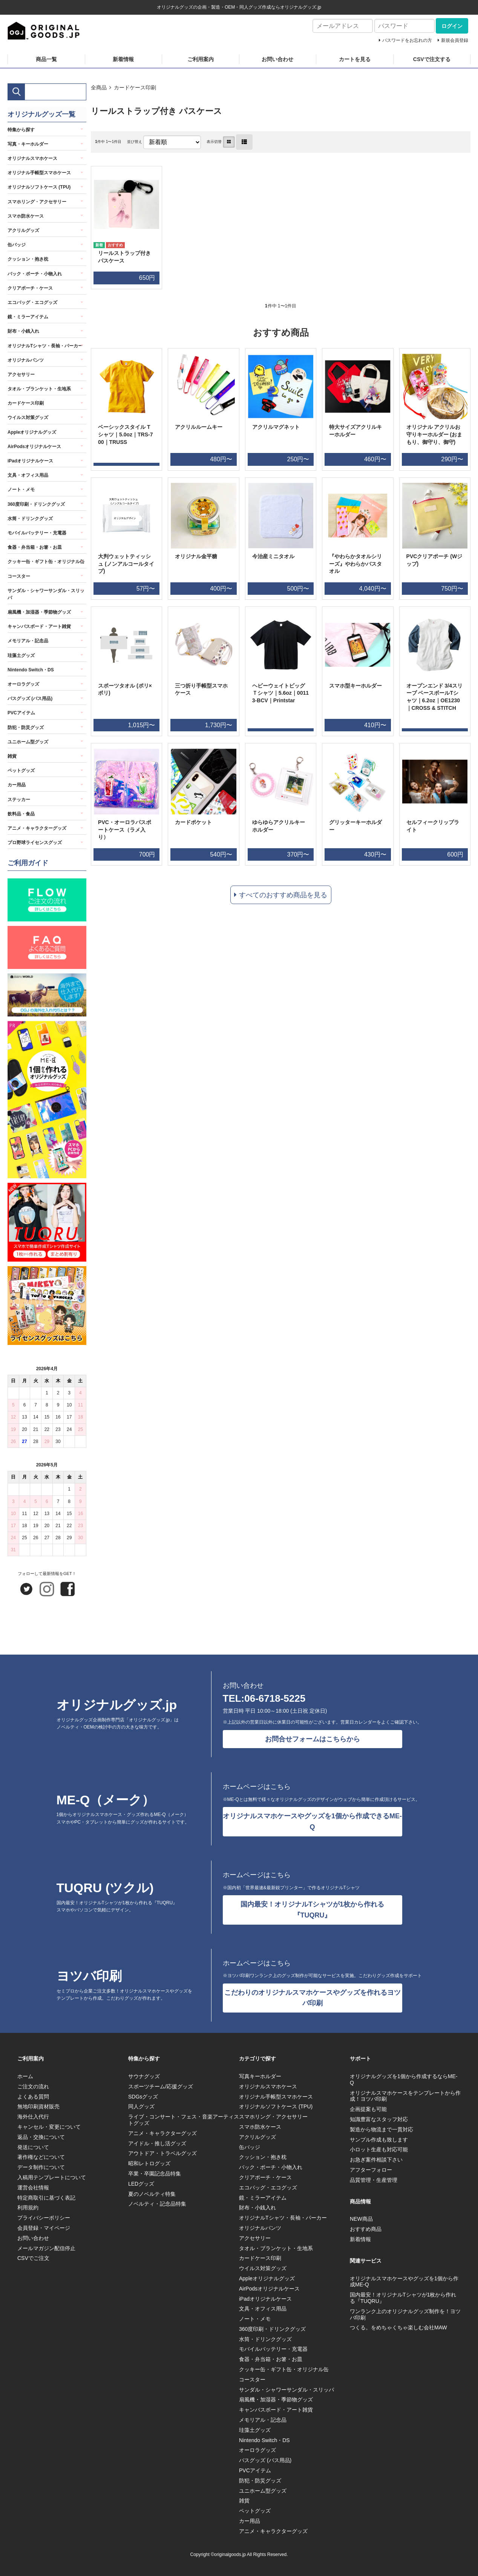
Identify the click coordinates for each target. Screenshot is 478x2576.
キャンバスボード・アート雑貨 (39, 626)
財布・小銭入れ (23, 331)
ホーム (25, 2076)
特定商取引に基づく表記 (46, 2198)
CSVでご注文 (33, 2258)
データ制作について (41, 2167)
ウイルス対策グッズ (28, 417)
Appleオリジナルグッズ (32, 432)
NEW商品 (361, 2219)
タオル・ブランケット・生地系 (39, 388)
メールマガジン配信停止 (46, 2248)
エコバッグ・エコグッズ (32, 302)
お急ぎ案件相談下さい (376, 2160)
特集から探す (21, 129)
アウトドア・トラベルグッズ (162, 2153)
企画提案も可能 (368, 2109)
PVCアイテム (21, 712)
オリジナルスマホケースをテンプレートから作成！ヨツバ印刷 (405, 2096)
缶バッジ (17, 244)
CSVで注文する (431, 59)
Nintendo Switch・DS (31, 669)
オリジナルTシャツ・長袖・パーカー (45, 345)
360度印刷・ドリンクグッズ (36, 504)
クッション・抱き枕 (28, 259)
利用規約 (27, 2207)
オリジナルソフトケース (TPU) (39, 187)
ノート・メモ (21, 489)
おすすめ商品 (365, 2229)
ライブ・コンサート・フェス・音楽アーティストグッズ (183, 2120)
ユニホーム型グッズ (28, 742)
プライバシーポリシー (43, 2218)
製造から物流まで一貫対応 (381, 2129)
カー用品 (17, 785)
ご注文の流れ (33, 2086)
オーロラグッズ (23, 684)
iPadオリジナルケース (30, 461)
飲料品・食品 (21, 814)
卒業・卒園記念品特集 (154, 2174)
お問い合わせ (277, 59)
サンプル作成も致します (379, 2140)
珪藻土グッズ (21, 655)
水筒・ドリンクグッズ (30, 518)
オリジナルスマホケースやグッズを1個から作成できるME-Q (312, 1821)
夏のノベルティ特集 (152, 2194)
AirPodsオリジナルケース (34, 446)
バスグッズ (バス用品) (30, 698)
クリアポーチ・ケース (30, 288)
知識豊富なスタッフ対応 (379, 2119)
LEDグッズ (141, 2184)
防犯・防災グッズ (26, 727)
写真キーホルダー (260, 2076)
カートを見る (355, 59)
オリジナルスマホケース (32, 158)
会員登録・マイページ (43, 2228)
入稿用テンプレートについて (51, 2177)
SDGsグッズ (143, 2097)
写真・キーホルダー (28, 144)
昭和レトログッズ (149, 2163)
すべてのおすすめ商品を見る (283, 895)
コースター (19, 576)
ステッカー (19, 799)
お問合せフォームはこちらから (312, 1739)
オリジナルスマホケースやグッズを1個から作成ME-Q (404, 2281)
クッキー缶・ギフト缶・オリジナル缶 (46, 561)
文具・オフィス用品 (28, 475)
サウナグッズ (144, 2076)
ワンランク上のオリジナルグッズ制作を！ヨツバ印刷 (405, 2314)
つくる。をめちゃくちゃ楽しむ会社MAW (398, 2327)
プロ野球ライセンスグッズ (35, 842)
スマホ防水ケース (26, 216)
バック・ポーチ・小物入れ (35, 273)
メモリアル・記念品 (28, 640)
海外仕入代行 (33, 2117)
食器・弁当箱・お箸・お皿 (35, 547)
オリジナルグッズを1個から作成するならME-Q (403, 2079)
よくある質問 (33, 2097)
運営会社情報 (33, 2188)
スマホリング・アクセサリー (37, 201)
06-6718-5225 (274, 1698)
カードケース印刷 (135, 87)
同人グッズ (141, 2106)
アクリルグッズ (23, 230)
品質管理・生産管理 (373, 2180)
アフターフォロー (371, 2170)
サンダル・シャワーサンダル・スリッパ (46, 594)
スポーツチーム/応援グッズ (160, 2086)
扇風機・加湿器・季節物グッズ (39, 612)
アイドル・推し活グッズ (157, 2143)
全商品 (99, 87)
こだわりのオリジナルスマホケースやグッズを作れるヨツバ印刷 (312, 1998)
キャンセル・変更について (49, 2127)
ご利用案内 (200, 59)
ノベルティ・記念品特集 (157, 2204)
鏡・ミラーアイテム (28, 316)
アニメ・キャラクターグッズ (37, 828)
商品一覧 (46, 59)
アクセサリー (21, 374)
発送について (33, 2147)
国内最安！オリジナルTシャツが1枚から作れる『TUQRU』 (312, 1910)
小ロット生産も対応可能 (379, 2149)
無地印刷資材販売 (38, 2106)
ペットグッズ (21, 770)
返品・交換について (41, 2137)
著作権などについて (41, 2157)
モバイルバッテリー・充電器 (37, 533)
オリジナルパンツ (26, 360)
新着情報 (123, 59)
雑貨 (12, 756)
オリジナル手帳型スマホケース (39, 172)
